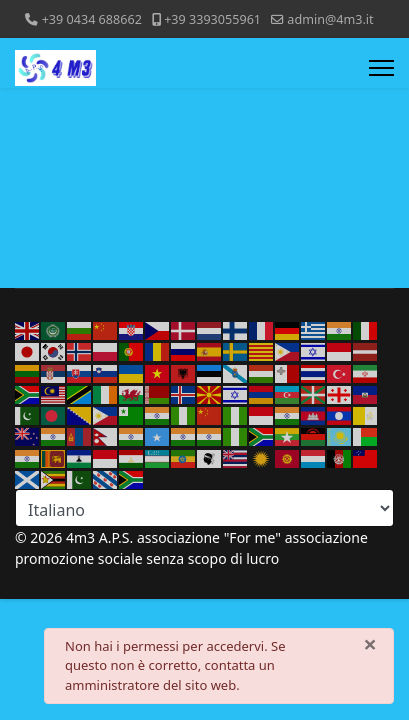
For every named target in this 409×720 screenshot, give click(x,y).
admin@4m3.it (330, 19)
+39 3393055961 (212, 19)
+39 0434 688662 (92, 19)
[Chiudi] (370, 644)
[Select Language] (204, 508)
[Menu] (381, 68)
